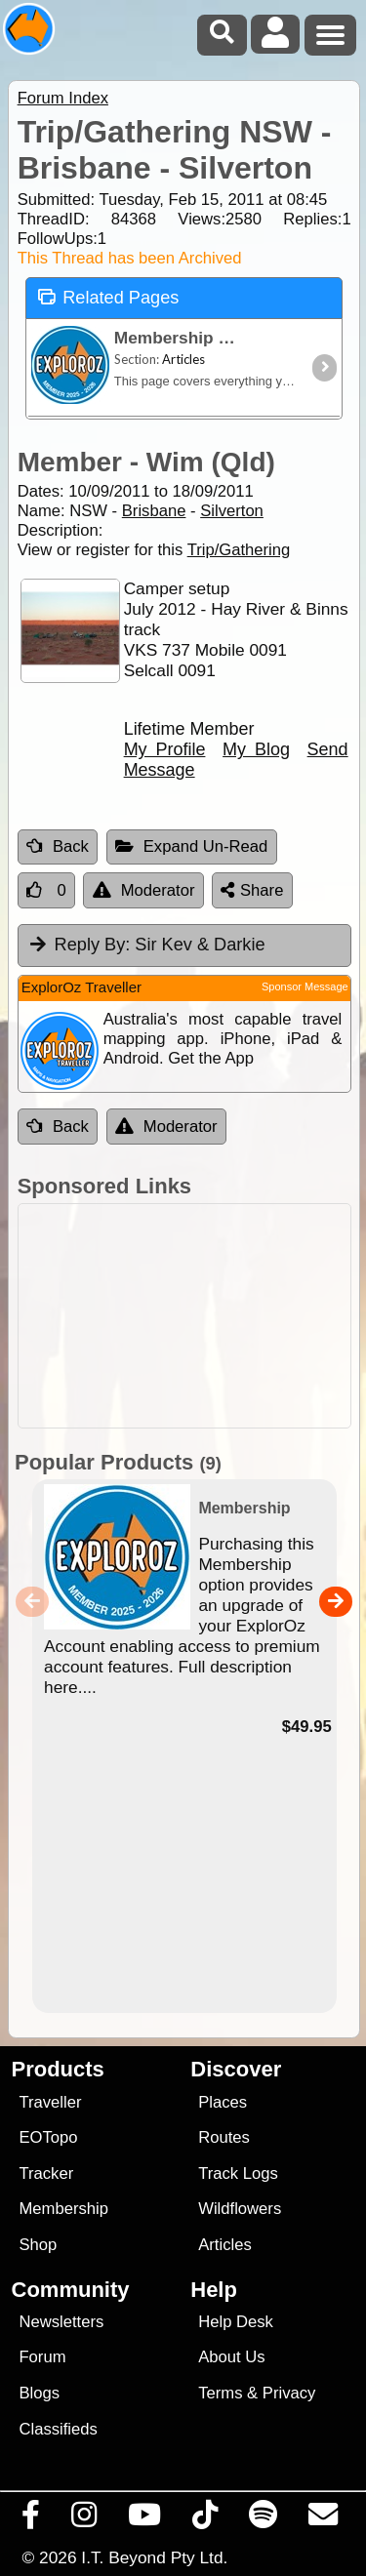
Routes (224, 2137)
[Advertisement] (184, 1316)
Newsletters (61, 2322)
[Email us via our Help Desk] (324, 2519)
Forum (42, 2357)
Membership (63, 2208)
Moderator (144, 890)
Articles (225, 2244)
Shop (38, 2244)
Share (252, 890)
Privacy (289, 2393)
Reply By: (93, 944)
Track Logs (238, 2173)
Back (57, 846)
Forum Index (63, 98)
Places (222, 2102)
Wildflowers (239, 2208)
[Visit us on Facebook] (31, 2519)
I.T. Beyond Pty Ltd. (154, 2557)
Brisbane (154, 511)
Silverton (232, 511)
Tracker (46, 2173)
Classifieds (58, 2429)
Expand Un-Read (191, 846)
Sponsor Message (305, 986)
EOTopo (48, 2137)
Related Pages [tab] (108, 296)
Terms (220, 2393)
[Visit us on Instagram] (84, 2519)
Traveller (50, 2102)
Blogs (39, 2393)
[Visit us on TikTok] (205, 2519)
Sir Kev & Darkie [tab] (146, 944)
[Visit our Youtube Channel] (145, 2519)
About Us (231, 2357)
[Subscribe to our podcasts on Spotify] (263, 2519)
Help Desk (235, 2322)
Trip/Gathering (239, 550)
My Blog (256, 749)
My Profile (165, 749)
